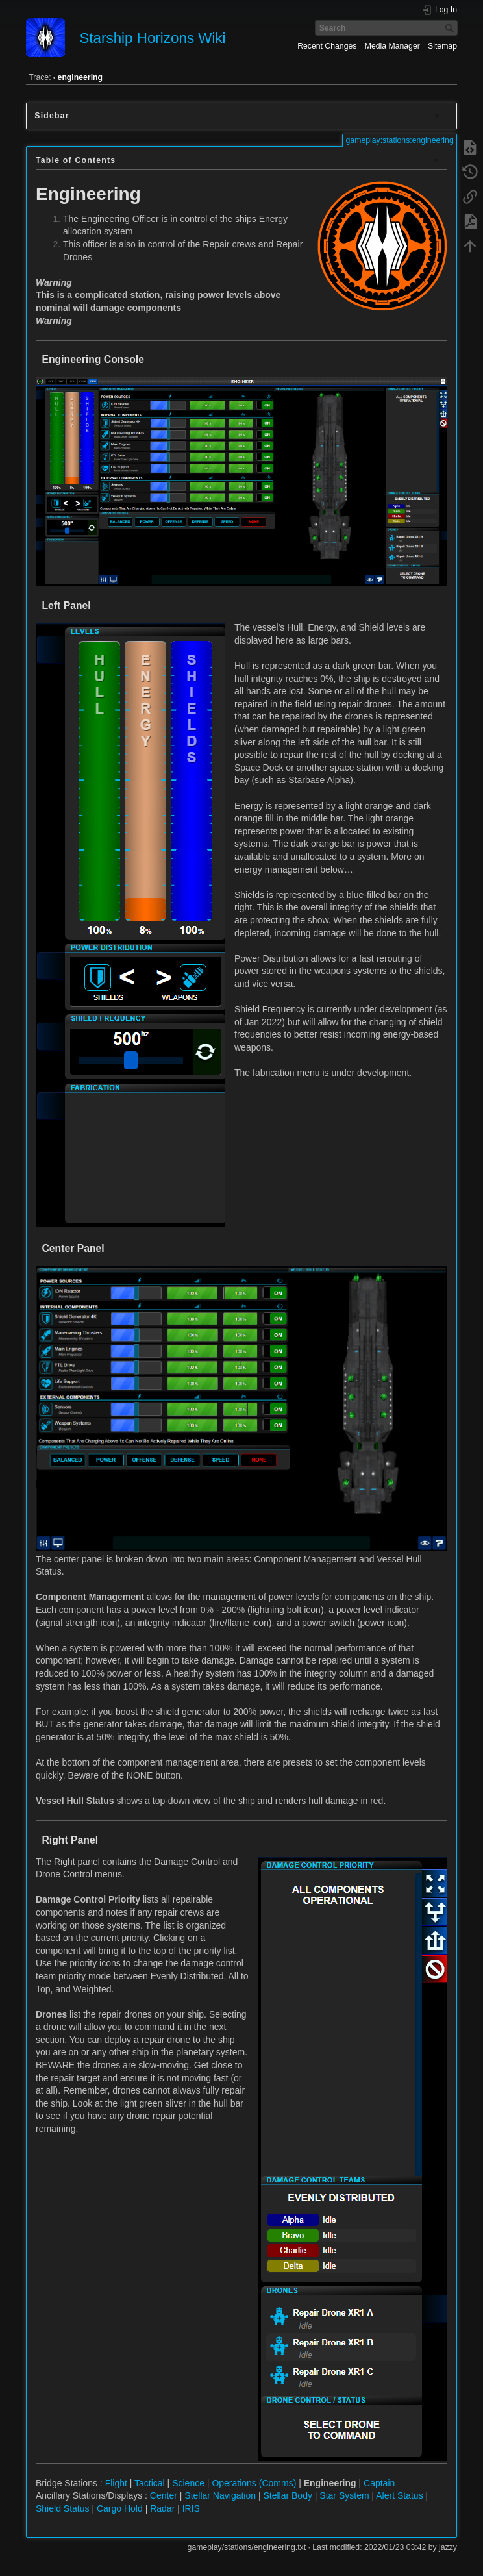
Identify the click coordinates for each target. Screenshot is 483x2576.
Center (163, 2495)
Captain (379, 2483)
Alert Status (399, 2495)
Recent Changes (326, 46)
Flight (116, 2483)
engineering (80, 77)
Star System (344, 2495)
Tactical (149, 2483)
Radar (162, 2508)
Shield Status (63, 2508)
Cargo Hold (120, 2508)
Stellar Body (287, 2495)
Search (451, 27)
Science (188, 2483)
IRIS (191, 2508)
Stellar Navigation (220, 2495)
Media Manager (392, 46)
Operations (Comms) (254, 2483)
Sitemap (442, 46)
